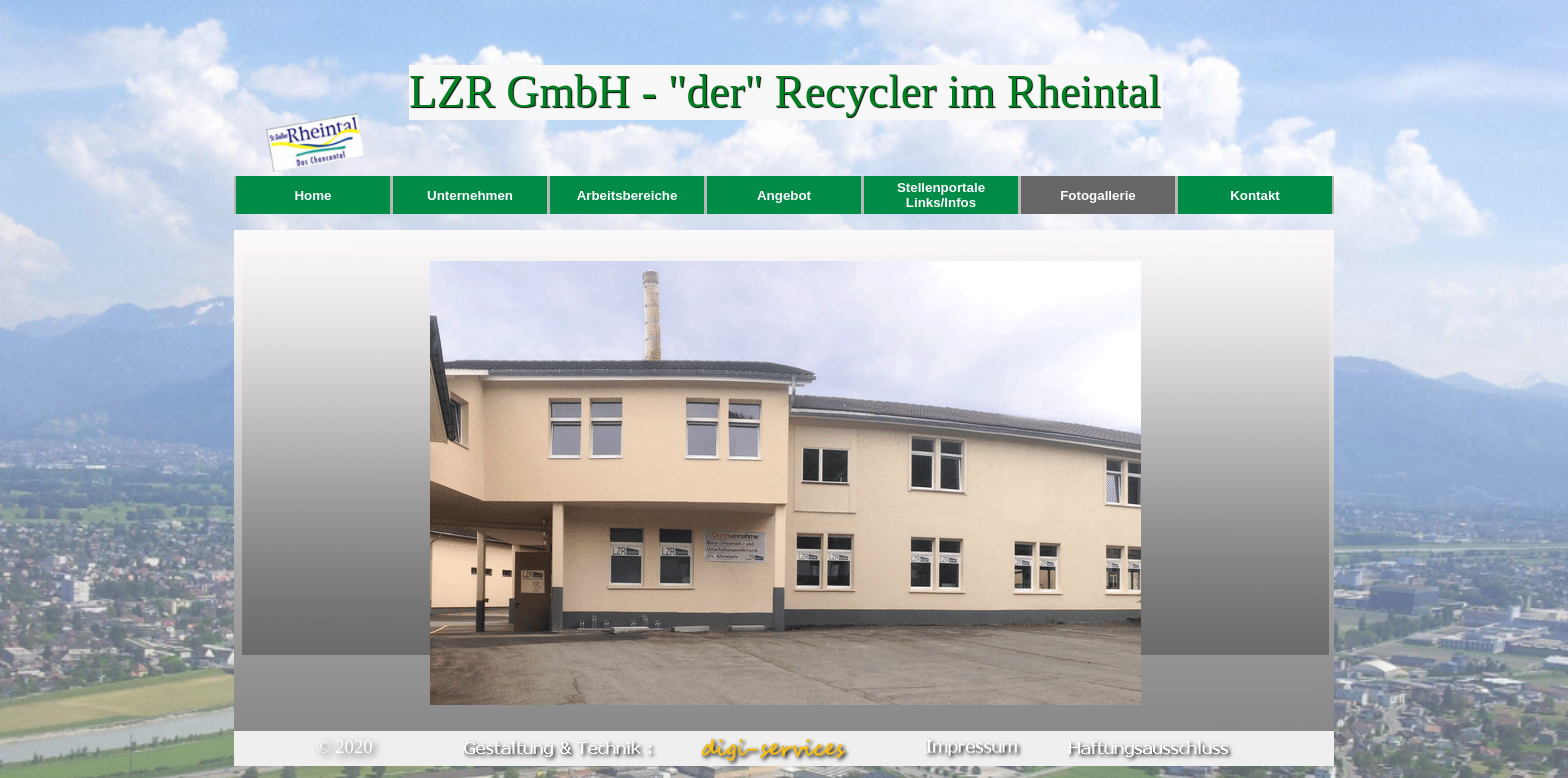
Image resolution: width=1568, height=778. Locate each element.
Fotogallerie (1098, 195)
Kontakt (1255, 195)
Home (312, 195)
